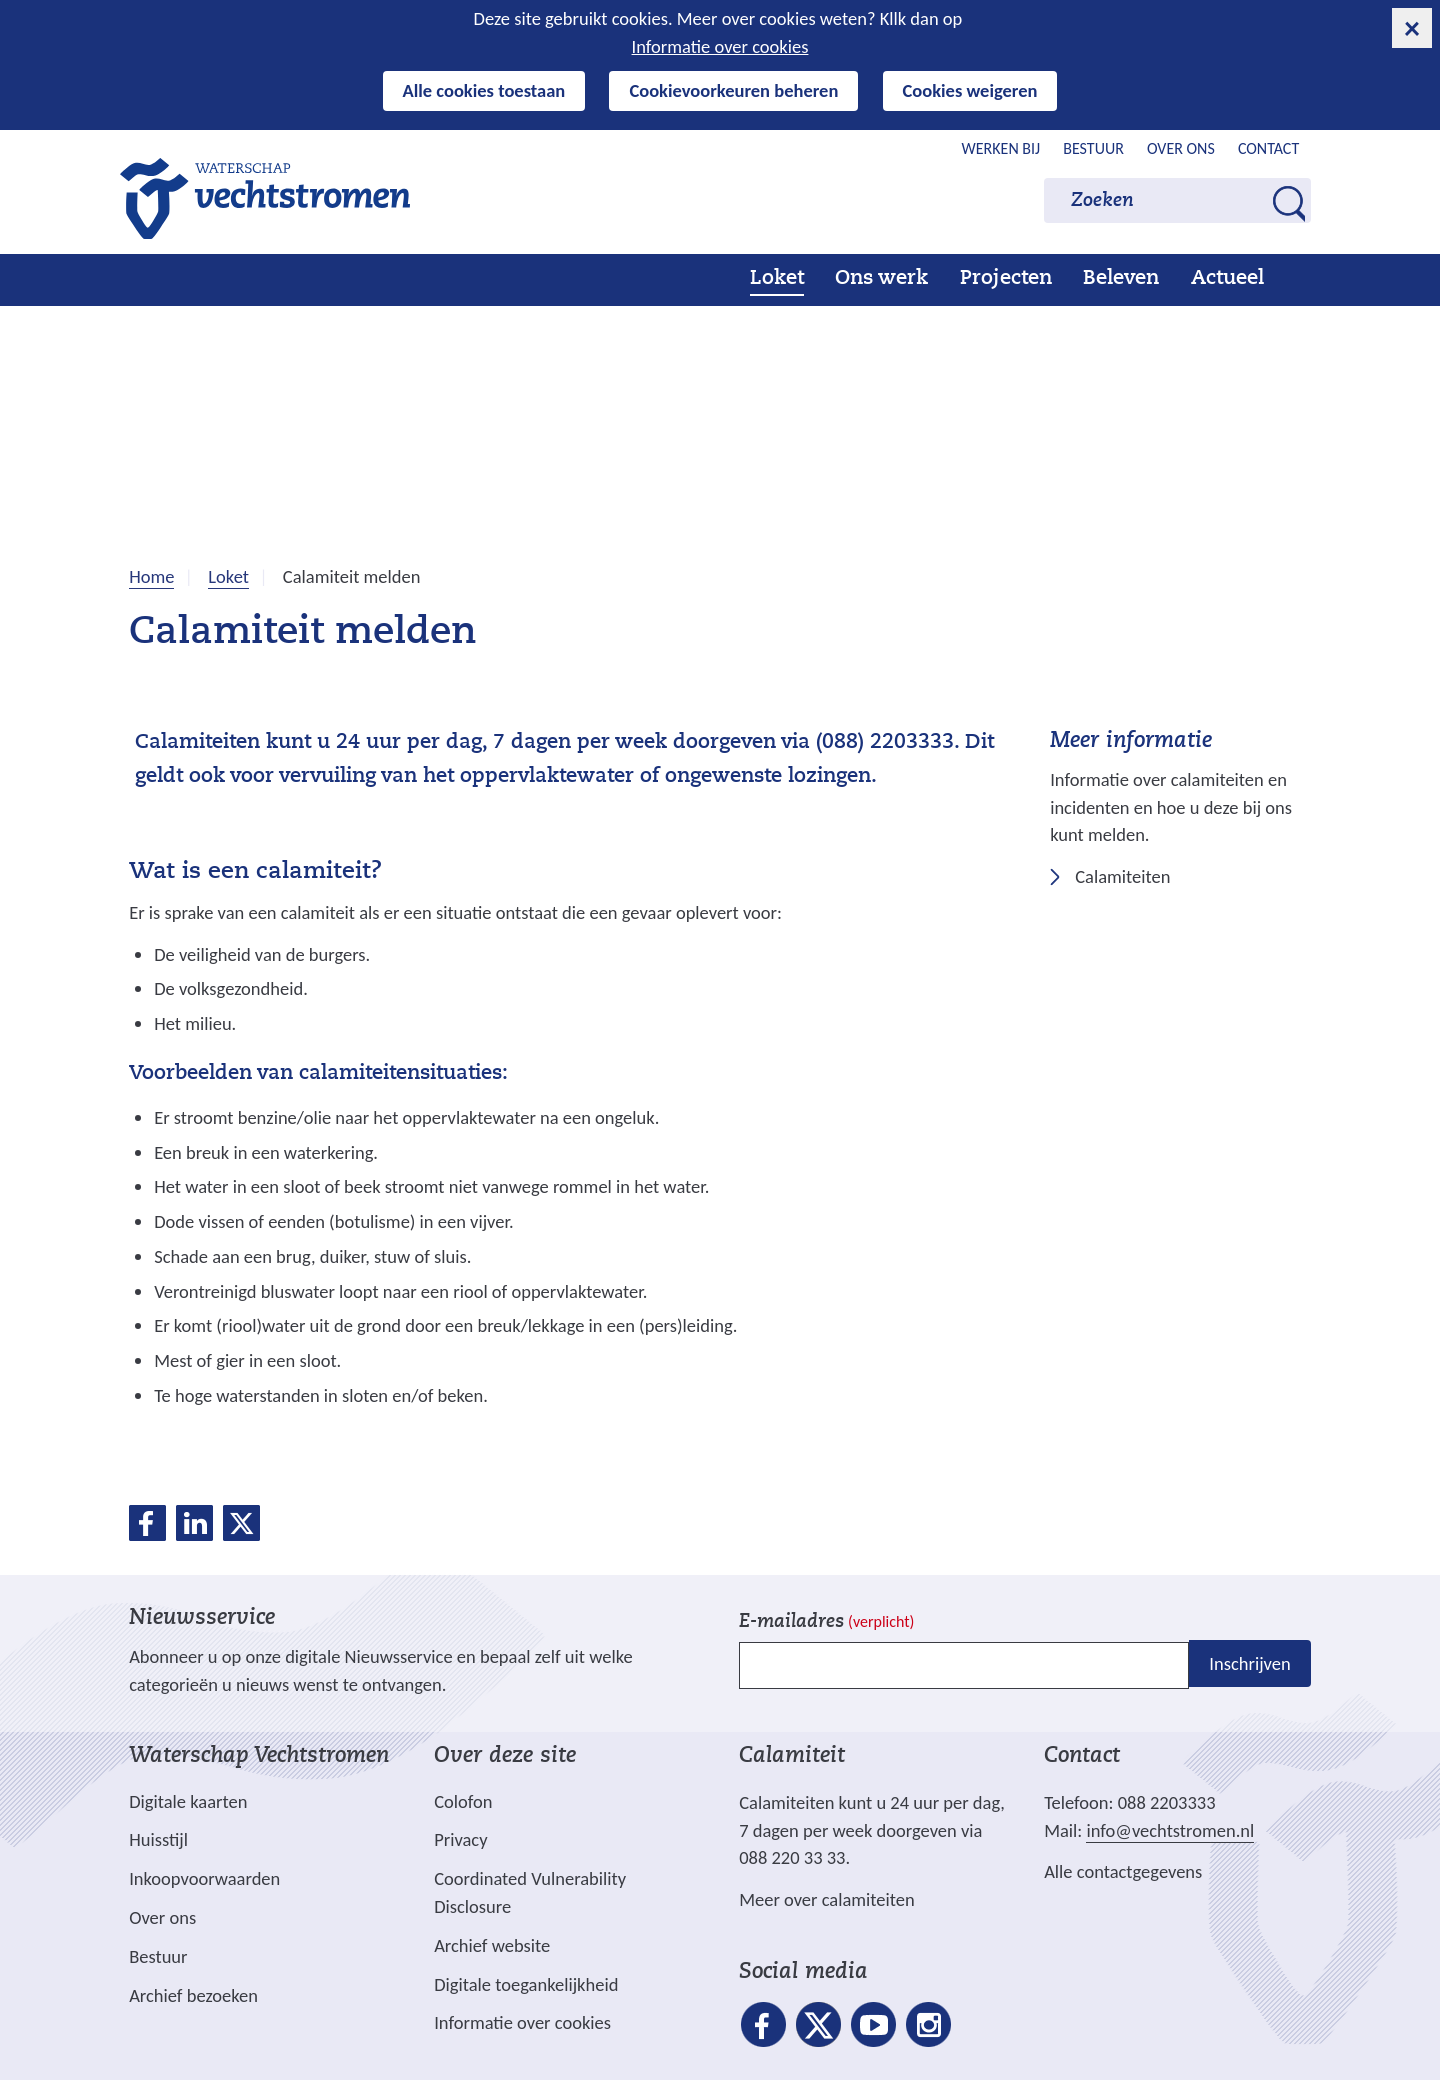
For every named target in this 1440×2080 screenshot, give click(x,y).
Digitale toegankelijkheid (526, 1984)
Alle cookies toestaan (484, 90)
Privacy (460, 1839)
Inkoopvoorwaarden (204, 1878)
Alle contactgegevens (1123, 1871)
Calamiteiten (1122, 877)
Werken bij (1001, 148)
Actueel (1227, 279)
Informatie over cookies (720, 46)
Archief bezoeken (193, 1995)
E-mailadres (826, 1622)
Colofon (463, 1801)
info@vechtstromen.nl (1170, 1830)
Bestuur (1093, 148)
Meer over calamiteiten (827, 1899)
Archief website (492, 1945)
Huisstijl (158, 1839)
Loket (777, 279)
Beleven (1121, 279)
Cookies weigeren (970, 90)
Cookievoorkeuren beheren (733, 90)
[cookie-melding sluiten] (1412, 28)
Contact (1268, 148)
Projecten (1006, 279)
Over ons (1181, 148)
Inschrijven (1249, 1663)
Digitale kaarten (188, 1802)
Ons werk (881, 279)
